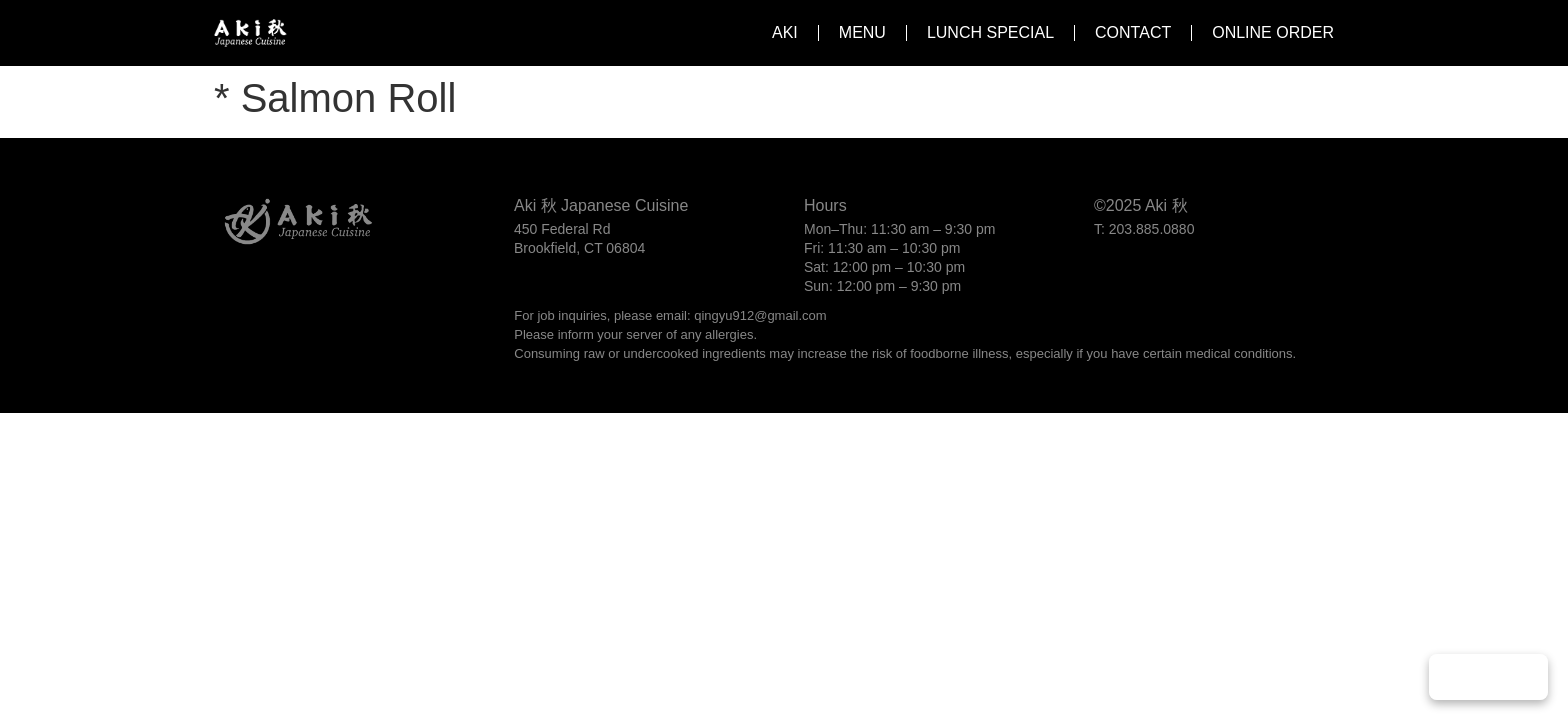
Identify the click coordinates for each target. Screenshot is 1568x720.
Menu (862, 32)
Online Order (1273, 32)
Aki (785, 32)
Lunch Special (990, 32)
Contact (1133, 32)
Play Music (1488, 676)
